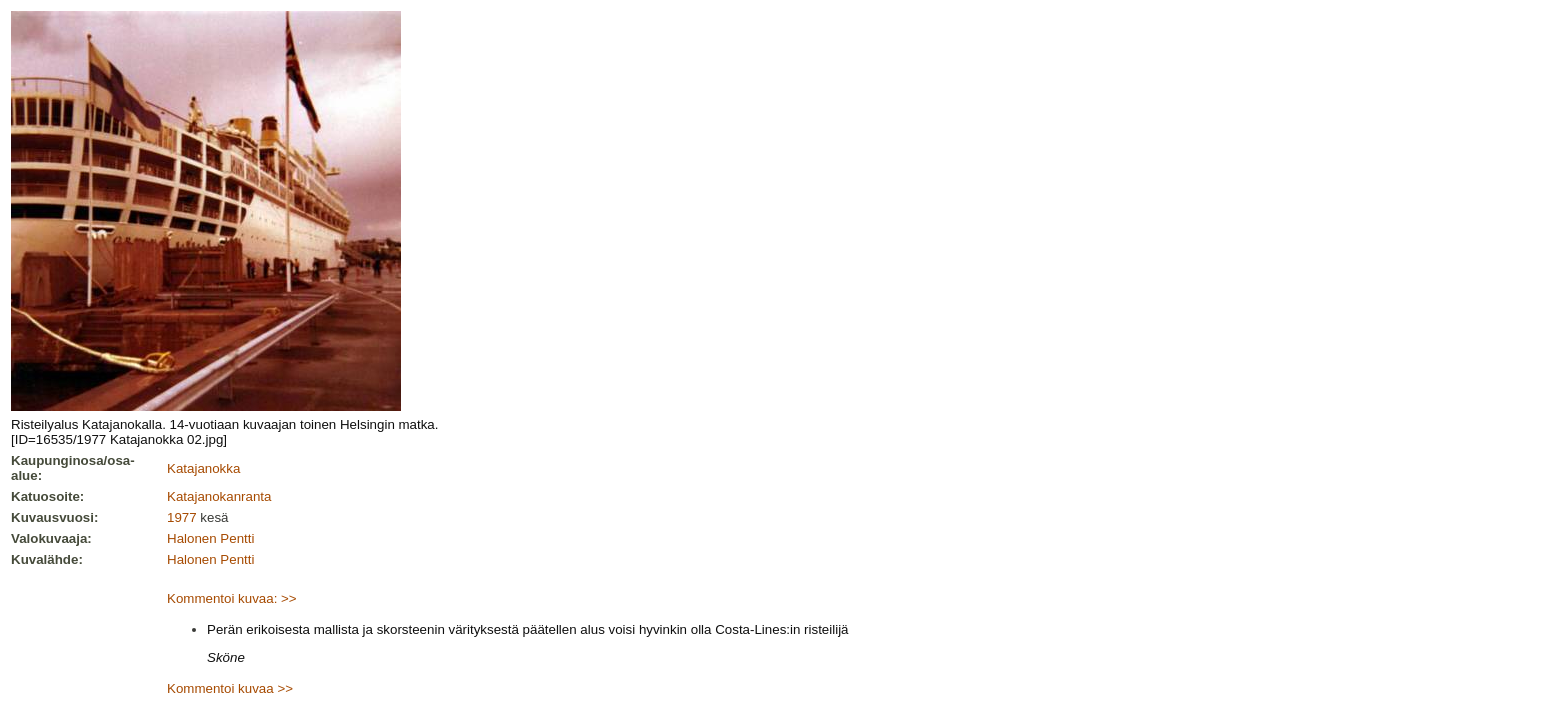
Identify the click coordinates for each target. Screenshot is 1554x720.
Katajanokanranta (219, 496)
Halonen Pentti (210, 538)
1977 (182, 517)
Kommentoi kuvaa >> (230, 688)
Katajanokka (203, 468)
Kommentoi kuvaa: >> (232, 598)
